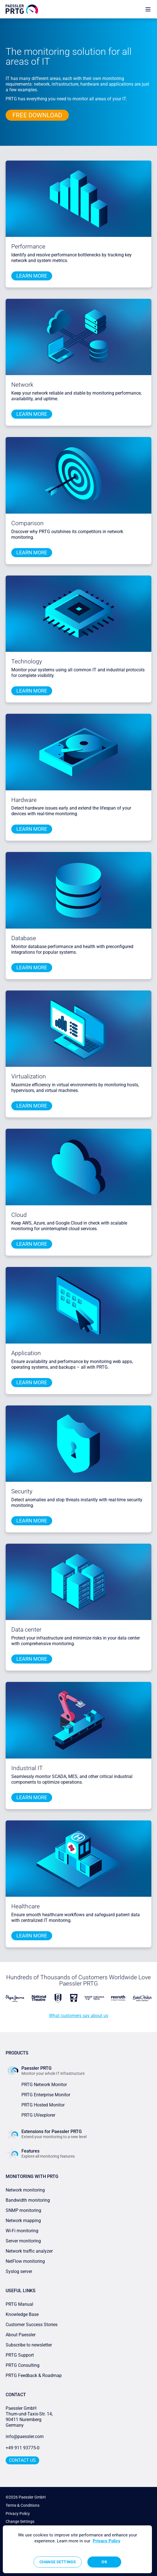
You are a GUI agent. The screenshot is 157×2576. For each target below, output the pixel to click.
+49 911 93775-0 (22, 2447)
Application (26, 1353)
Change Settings (20, 2521)
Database (23, 938)
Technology (26, 661)
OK (104, 2562)
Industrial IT (27, 1768)
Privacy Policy (18, 2513)
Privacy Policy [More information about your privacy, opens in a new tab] (106, 2540)
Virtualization (28, 1076)
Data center (26, 1629)
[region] (77, 2549)
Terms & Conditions (22, 2505)
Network (22, 384)
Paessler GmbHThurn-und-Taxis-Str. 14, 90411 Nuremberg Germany (30, 2417)
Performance (28, 246)
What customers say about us (78, 2015)
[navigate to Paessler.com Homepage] (22, 9)
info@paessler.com (25, 2436)
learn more (31, 276)
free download (37, 115)
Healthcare (25, 1906)
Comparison (27, 523)
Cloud (19, 1215)
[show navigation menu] (148, 9)
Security (21, 1491)
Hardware (24, 800)
